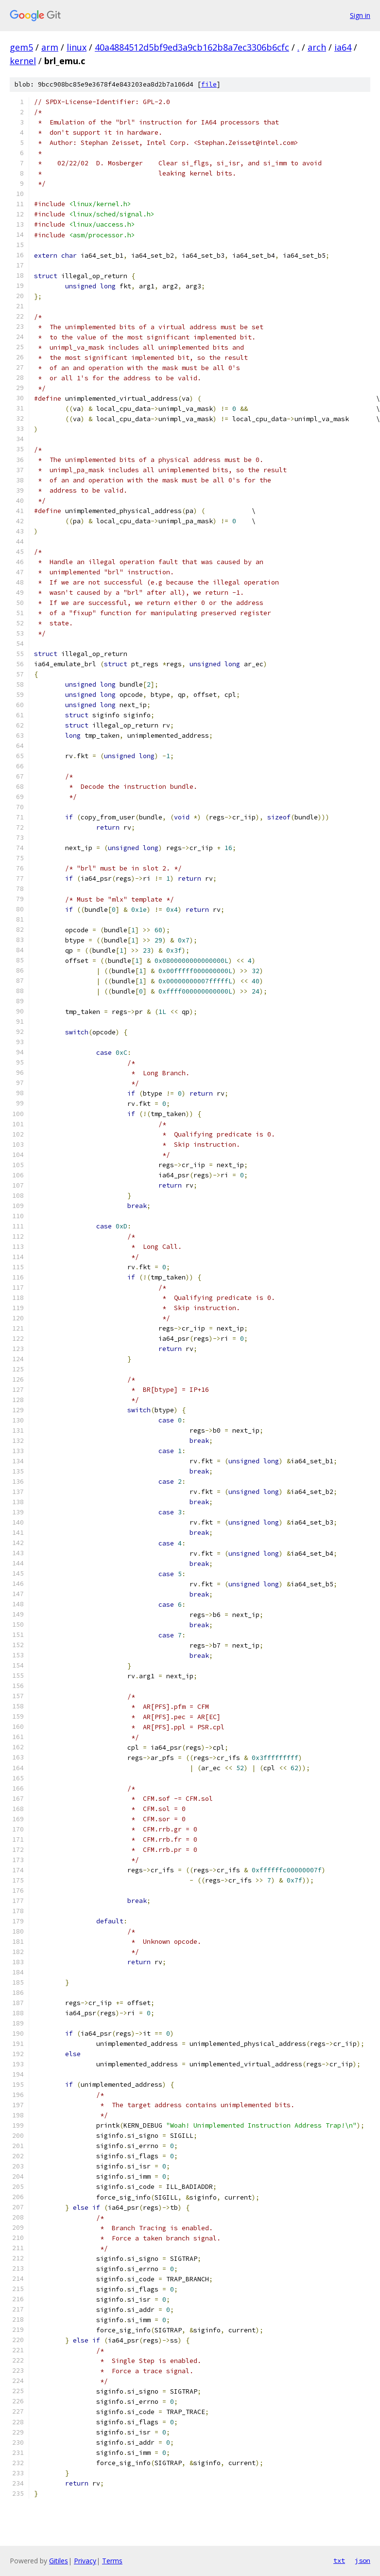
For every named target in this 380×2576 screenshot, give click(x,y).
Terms (112, 2560)
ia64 (342, 47)
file (209, 84)
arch (317, 47)
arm (49, 47)
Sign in (360, 15)
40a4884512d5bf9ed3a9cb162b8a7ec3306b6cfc (192, 47)
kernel (23, 61)
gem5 (21, 47)
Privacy (85, 2560)
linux (76, 47)
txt (339, 2560)
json (362, 2560)
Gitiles (58, 2560)
